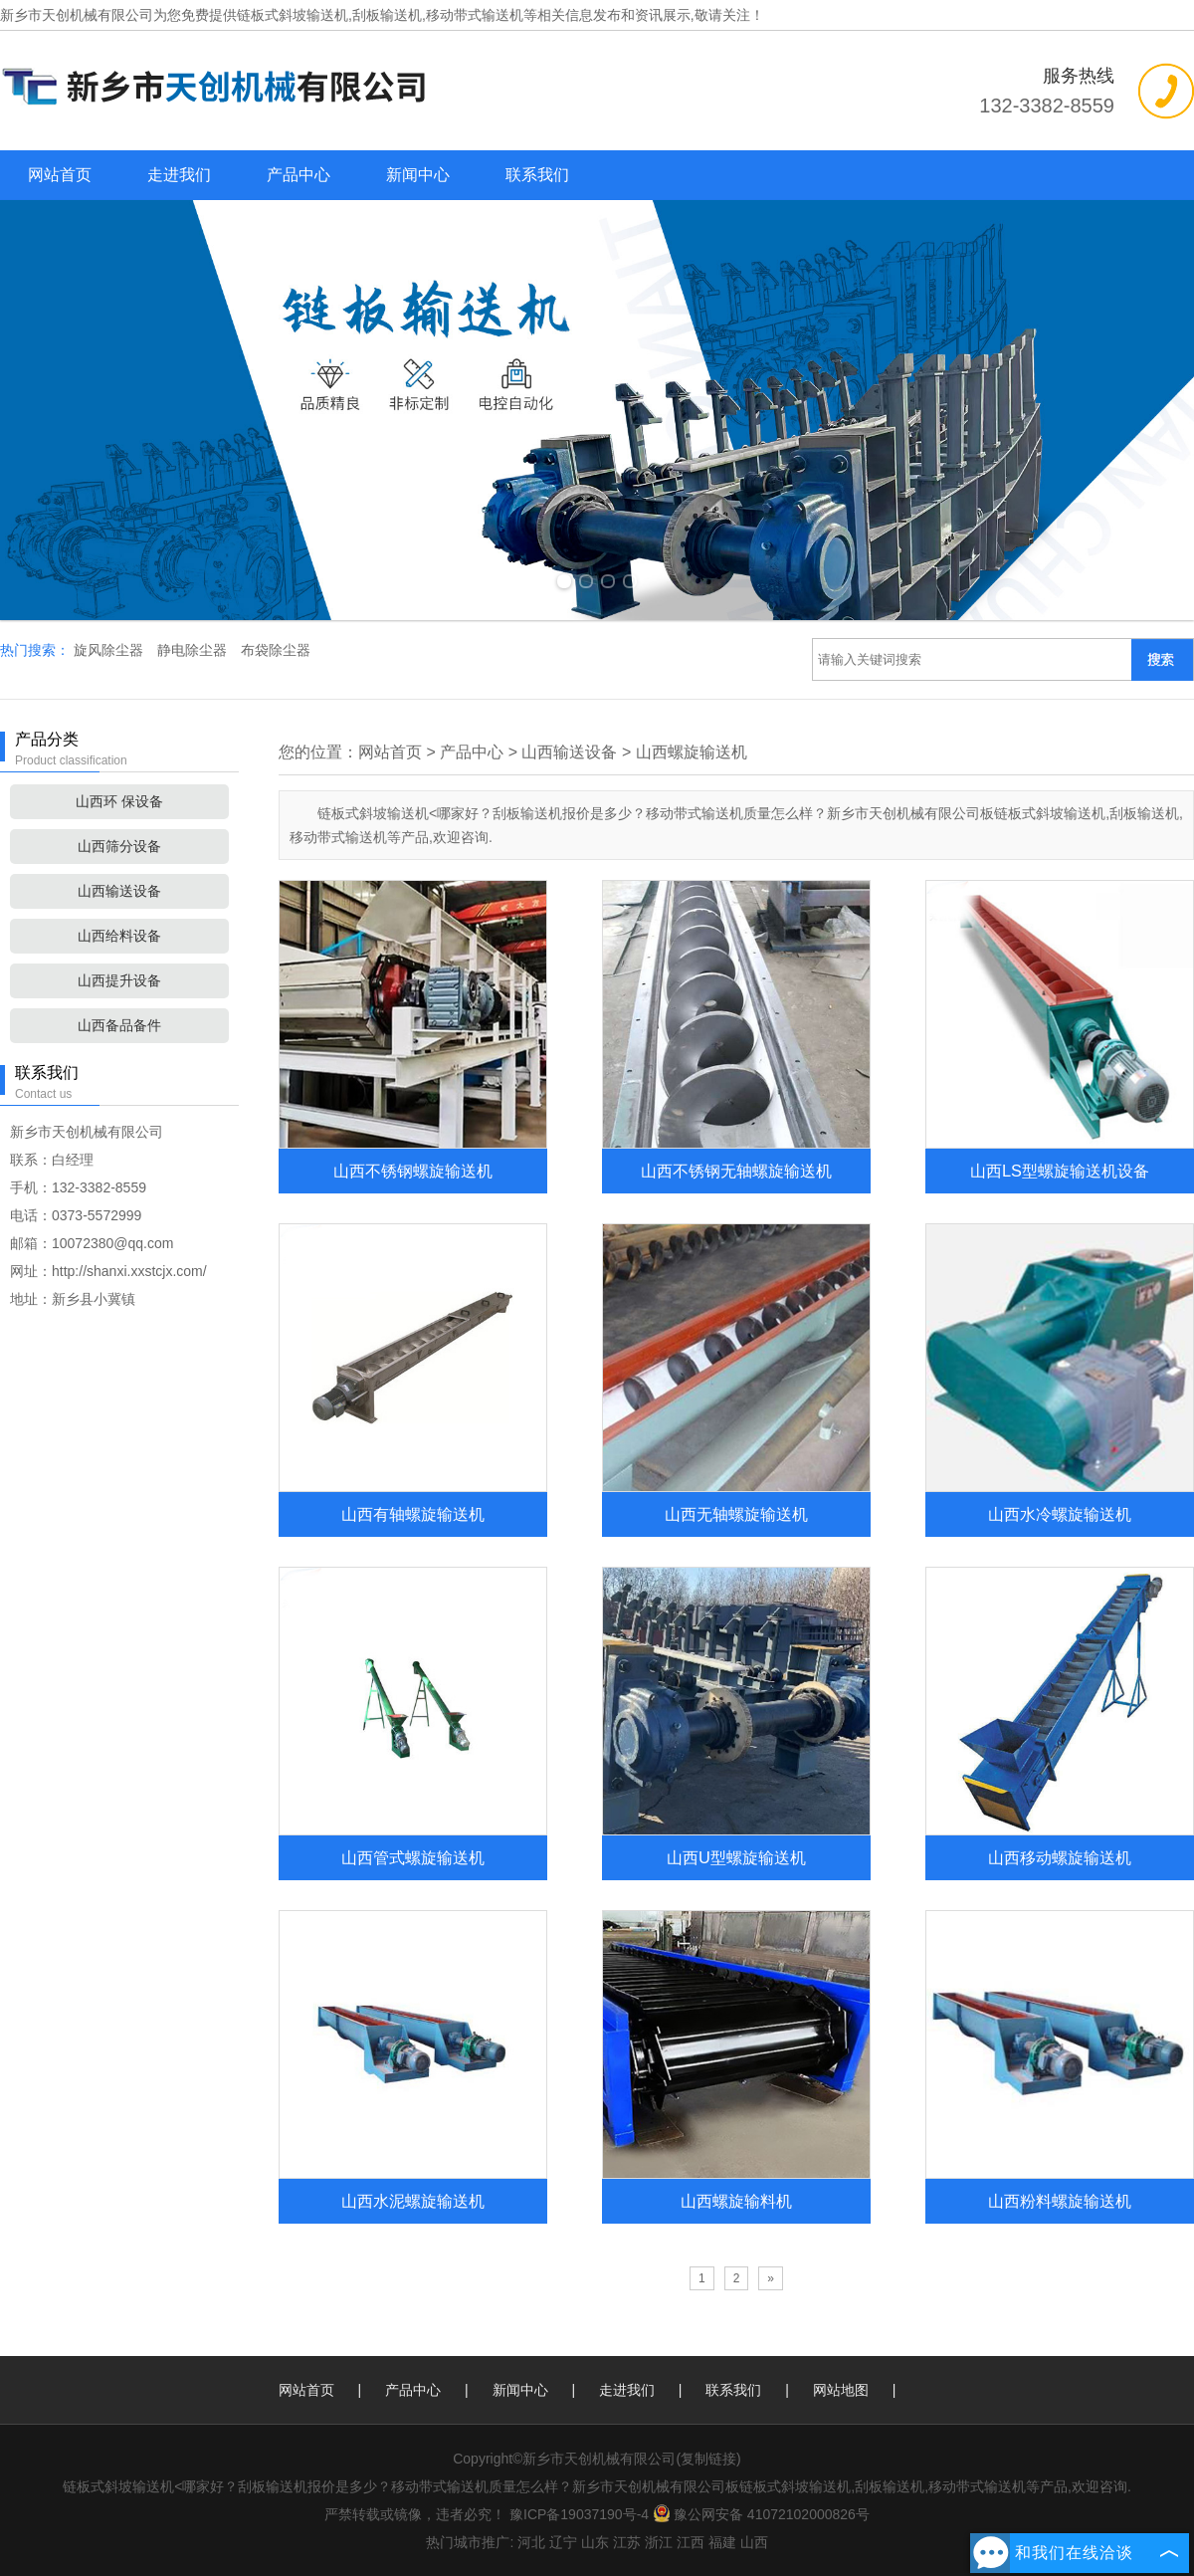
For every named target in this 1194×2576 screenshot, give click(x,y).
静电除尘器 (194, 650)
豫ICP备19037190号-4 (579, 2514)
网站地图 (841, 2390)
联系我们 (537, 174)
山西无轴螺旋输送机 (736, 1514)
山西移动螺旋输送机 (1059, 1857)
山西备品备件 (119, 1025)
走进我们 (179, 174)
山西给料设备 (119, 936)
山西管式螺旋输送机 (413, 1857)
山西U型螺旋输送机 (736, 1857)
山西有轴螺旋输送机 (413, 1514)
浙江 (659, 2542)
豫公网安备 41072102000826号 (761, 2514)
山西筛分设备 (119, 846)
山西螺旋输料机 (736, 2201)
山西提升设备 (119, 980)
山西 (754, 2542)
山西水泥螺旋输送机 (413, 2201)
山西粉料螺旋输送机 (1059, 2201)
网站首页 (60, 174)
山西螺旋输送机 (691, 752)
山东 (595, 2542)
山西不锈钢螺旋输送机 (413, 1171)
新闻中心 (418, 174)
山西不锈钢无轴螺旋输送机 (736, 1171)
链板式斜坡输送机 (292, 15)
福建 (722, 2542)
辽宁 (563, 2542)
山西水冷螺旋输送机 (1059, 1514)
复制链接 (708, 2459)
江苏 (627, 2542)
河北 (531, 2542)
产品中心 (298, 174)
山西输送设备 (119, 891)
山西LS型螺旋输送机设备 (1059, 1171)
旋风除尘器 (110, 650)
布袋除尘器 (275, 650)
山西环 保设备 (119, 801)
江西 (690, 2542)
